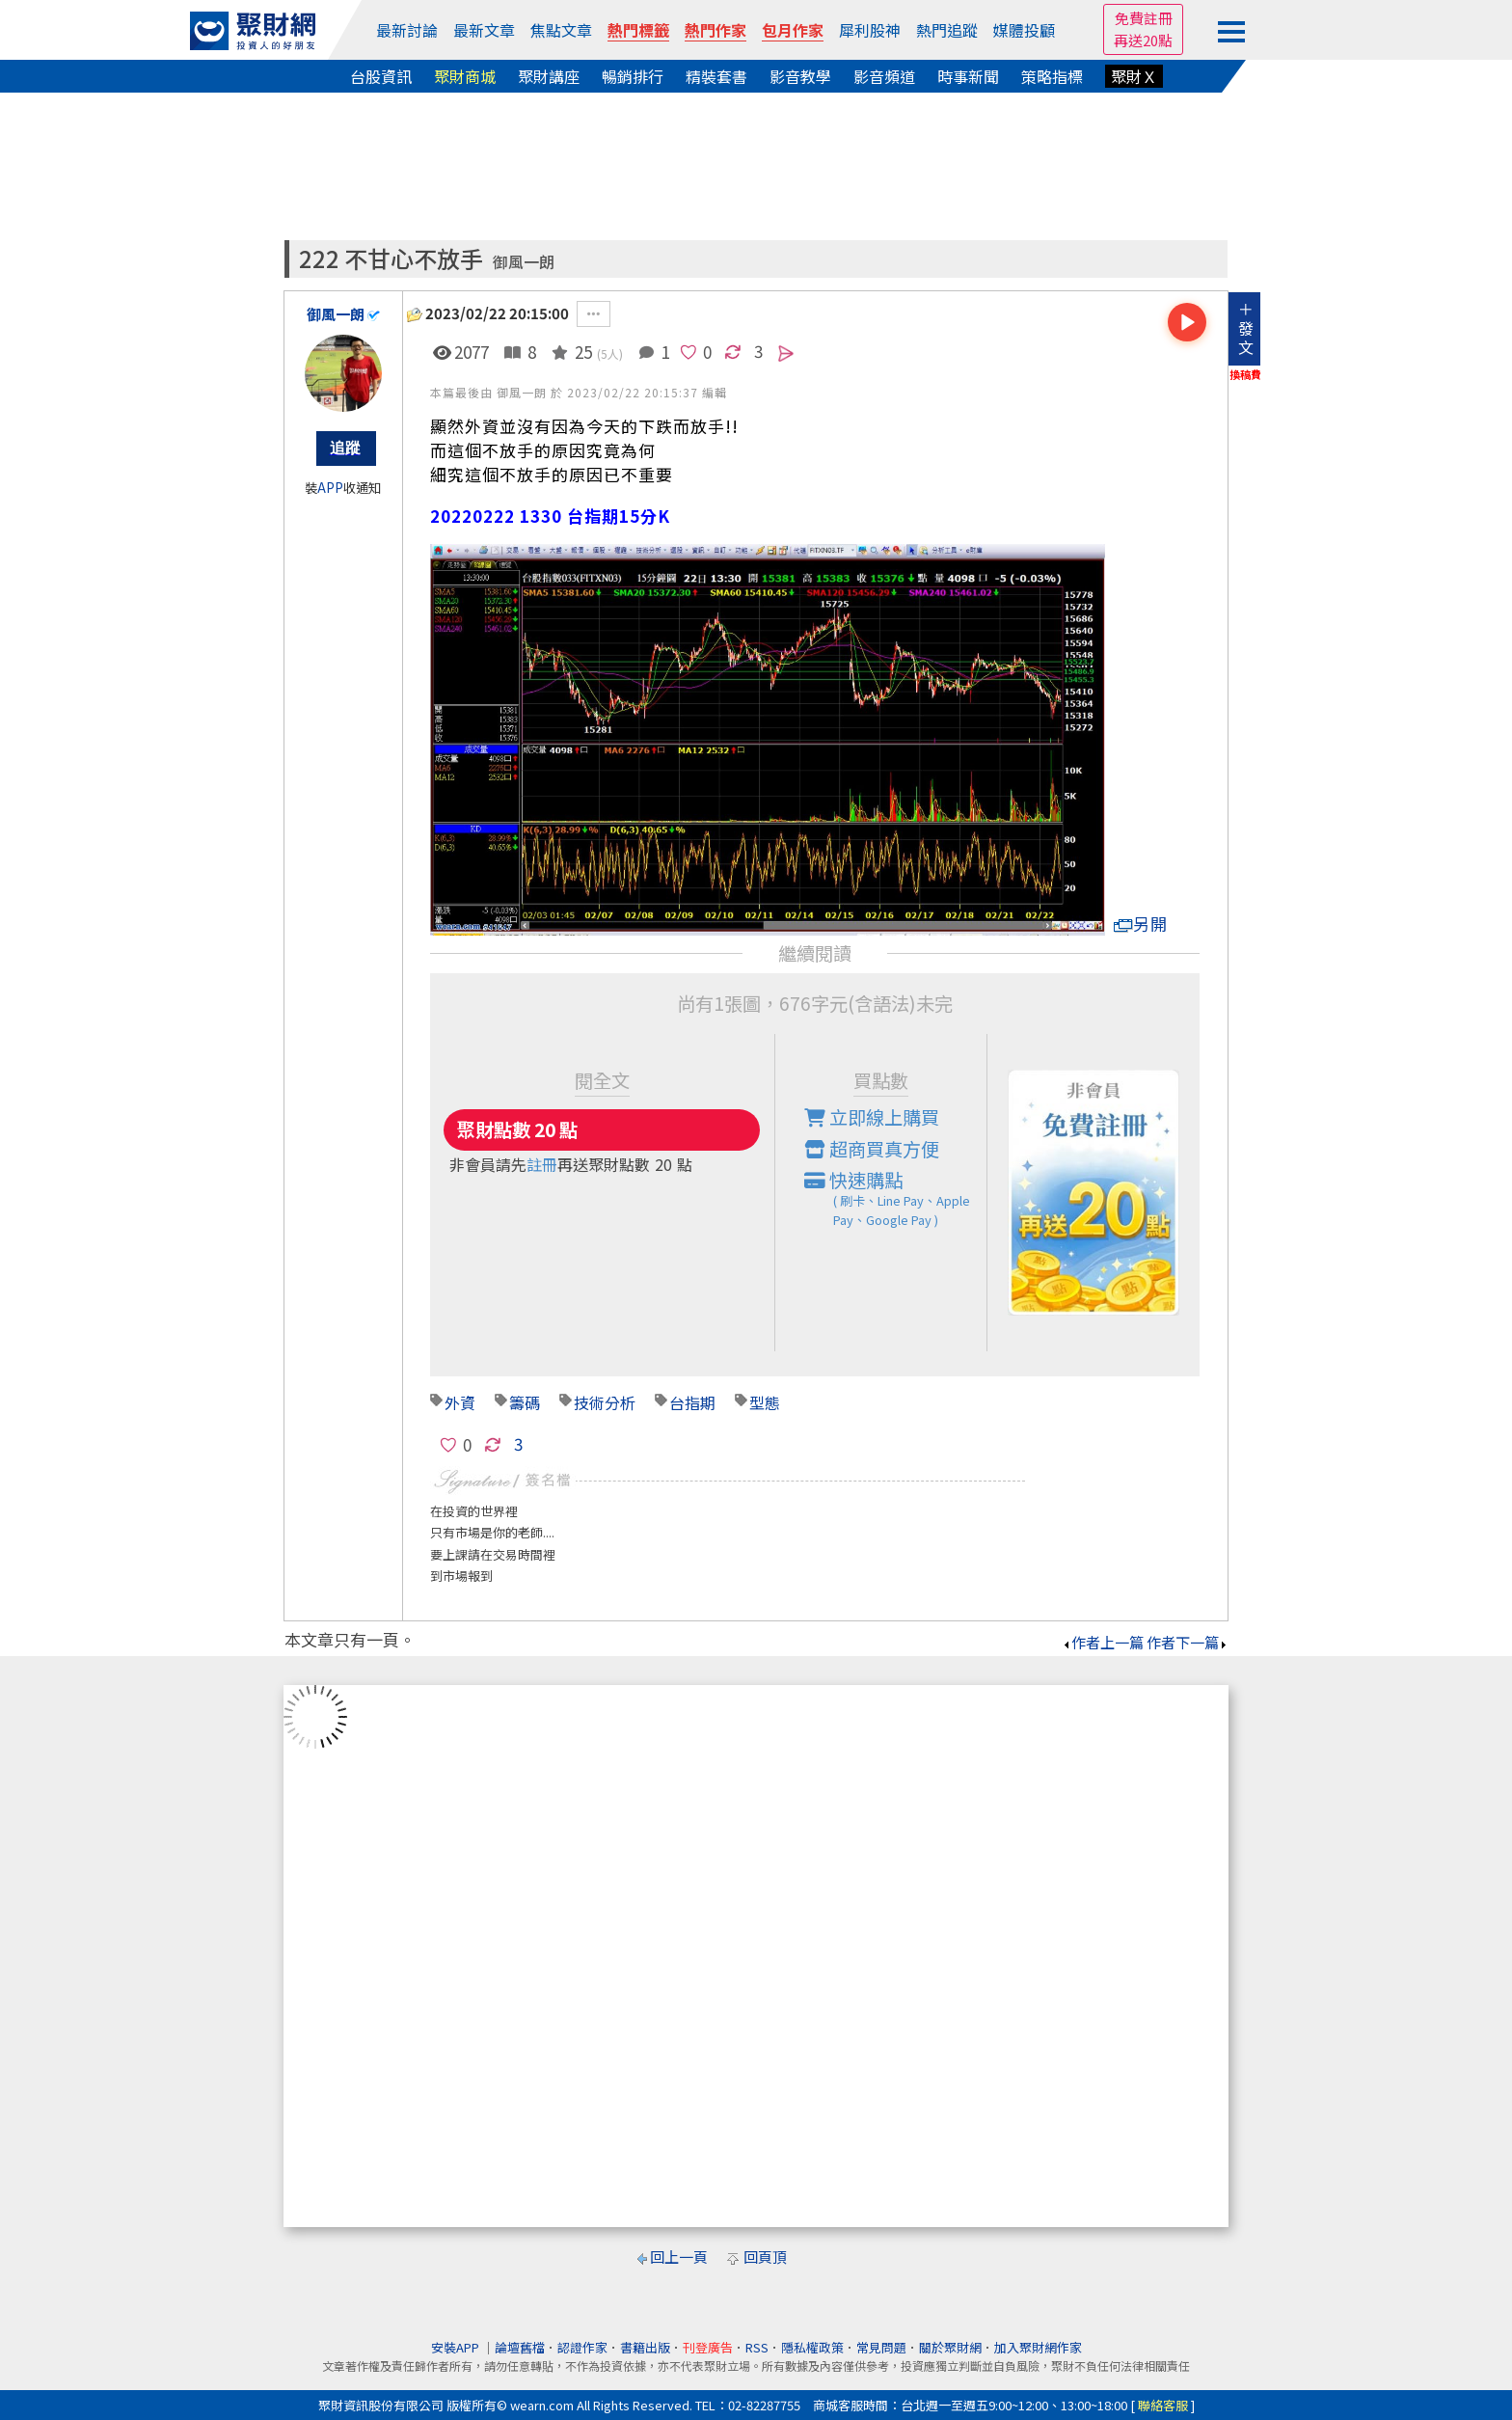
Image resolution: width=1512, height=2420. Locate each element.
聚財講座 (549, 76)
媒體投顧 (1024, 29)
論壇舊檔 (520, 2347)
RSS (757, 2347)
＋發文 (1246, 328)
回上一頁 (679, 2256)
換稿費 (1245, 374)
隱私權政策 (812, 2347)
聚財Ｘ (1134, 76)
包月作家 (793, 29)
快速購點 (895, 1198)
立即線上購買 (871, 1116)
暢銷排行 (632, 76)
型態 (764, 1402)
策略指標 (1052, 76)
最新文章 (484, 29)
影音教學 (800, 76)
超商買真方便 (871, 1148)
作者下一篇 (1187, 1642)
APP (330, 487)
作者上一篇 (1103, 1642)
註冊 (541, 1164)
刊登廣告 (708, 2347)
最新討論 (407, 29)
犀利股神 (870, 29)
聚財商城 (465, 76)
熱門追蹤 (947, 29)
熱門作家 (715, 29)
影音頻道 (884, 76)
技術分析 (604, 1402)
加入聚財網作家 (1038, 2347)
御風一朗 (523, 262)
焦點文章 (561, 29)
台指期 (692, 1402)
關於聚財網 (950, 2347)
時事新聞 (968, 76)
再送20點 (1143, 40)
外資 (460, 1402)
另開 (1141, 923)
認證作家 (582, 2347)
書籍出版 (645, 2347)
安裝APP (456, 2347)
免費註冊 (1144, 18)
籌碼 (524, 1402)
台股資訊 (381, 76)
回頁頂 (765, 2256)
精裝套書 (716, 76)
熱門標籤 (638, 29)
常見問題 (881, 2347)
